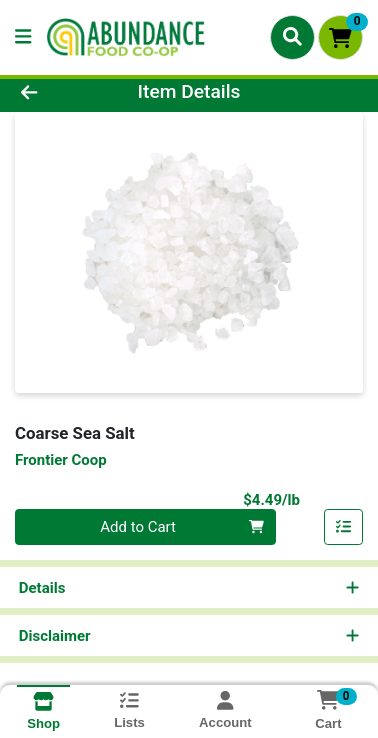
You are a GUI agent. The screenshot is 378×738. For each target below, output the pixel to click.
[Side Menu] (23, 37)
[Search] (292, 37)
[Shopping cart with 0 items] (340, 37)
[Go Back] (58, 92)
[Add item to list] (344, 527)
